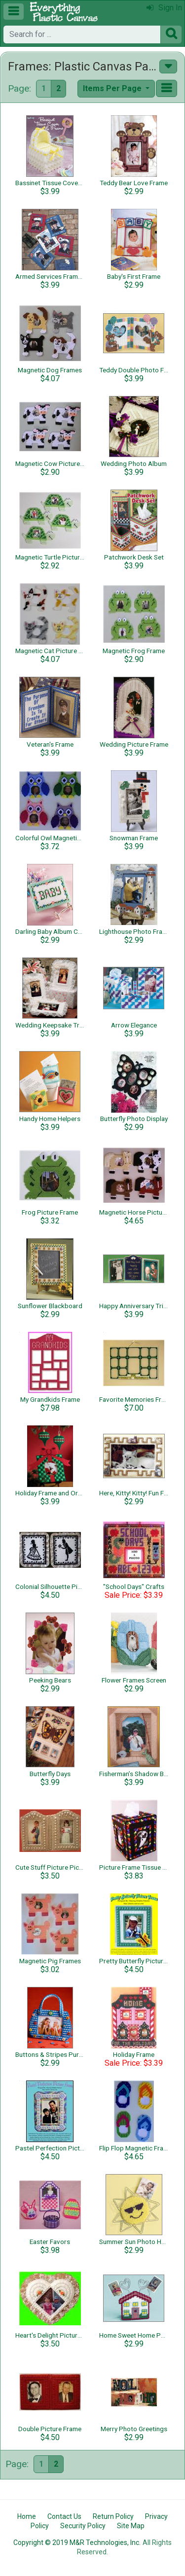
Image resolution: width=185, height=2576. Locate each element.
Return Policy (113, 2516)
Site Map (131, 2526)
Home (26, 2516)
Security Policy (83, 2526)
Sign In (164, 7)
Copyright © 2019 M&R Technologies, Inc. (77, 2542)
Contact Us (64, 2516)
